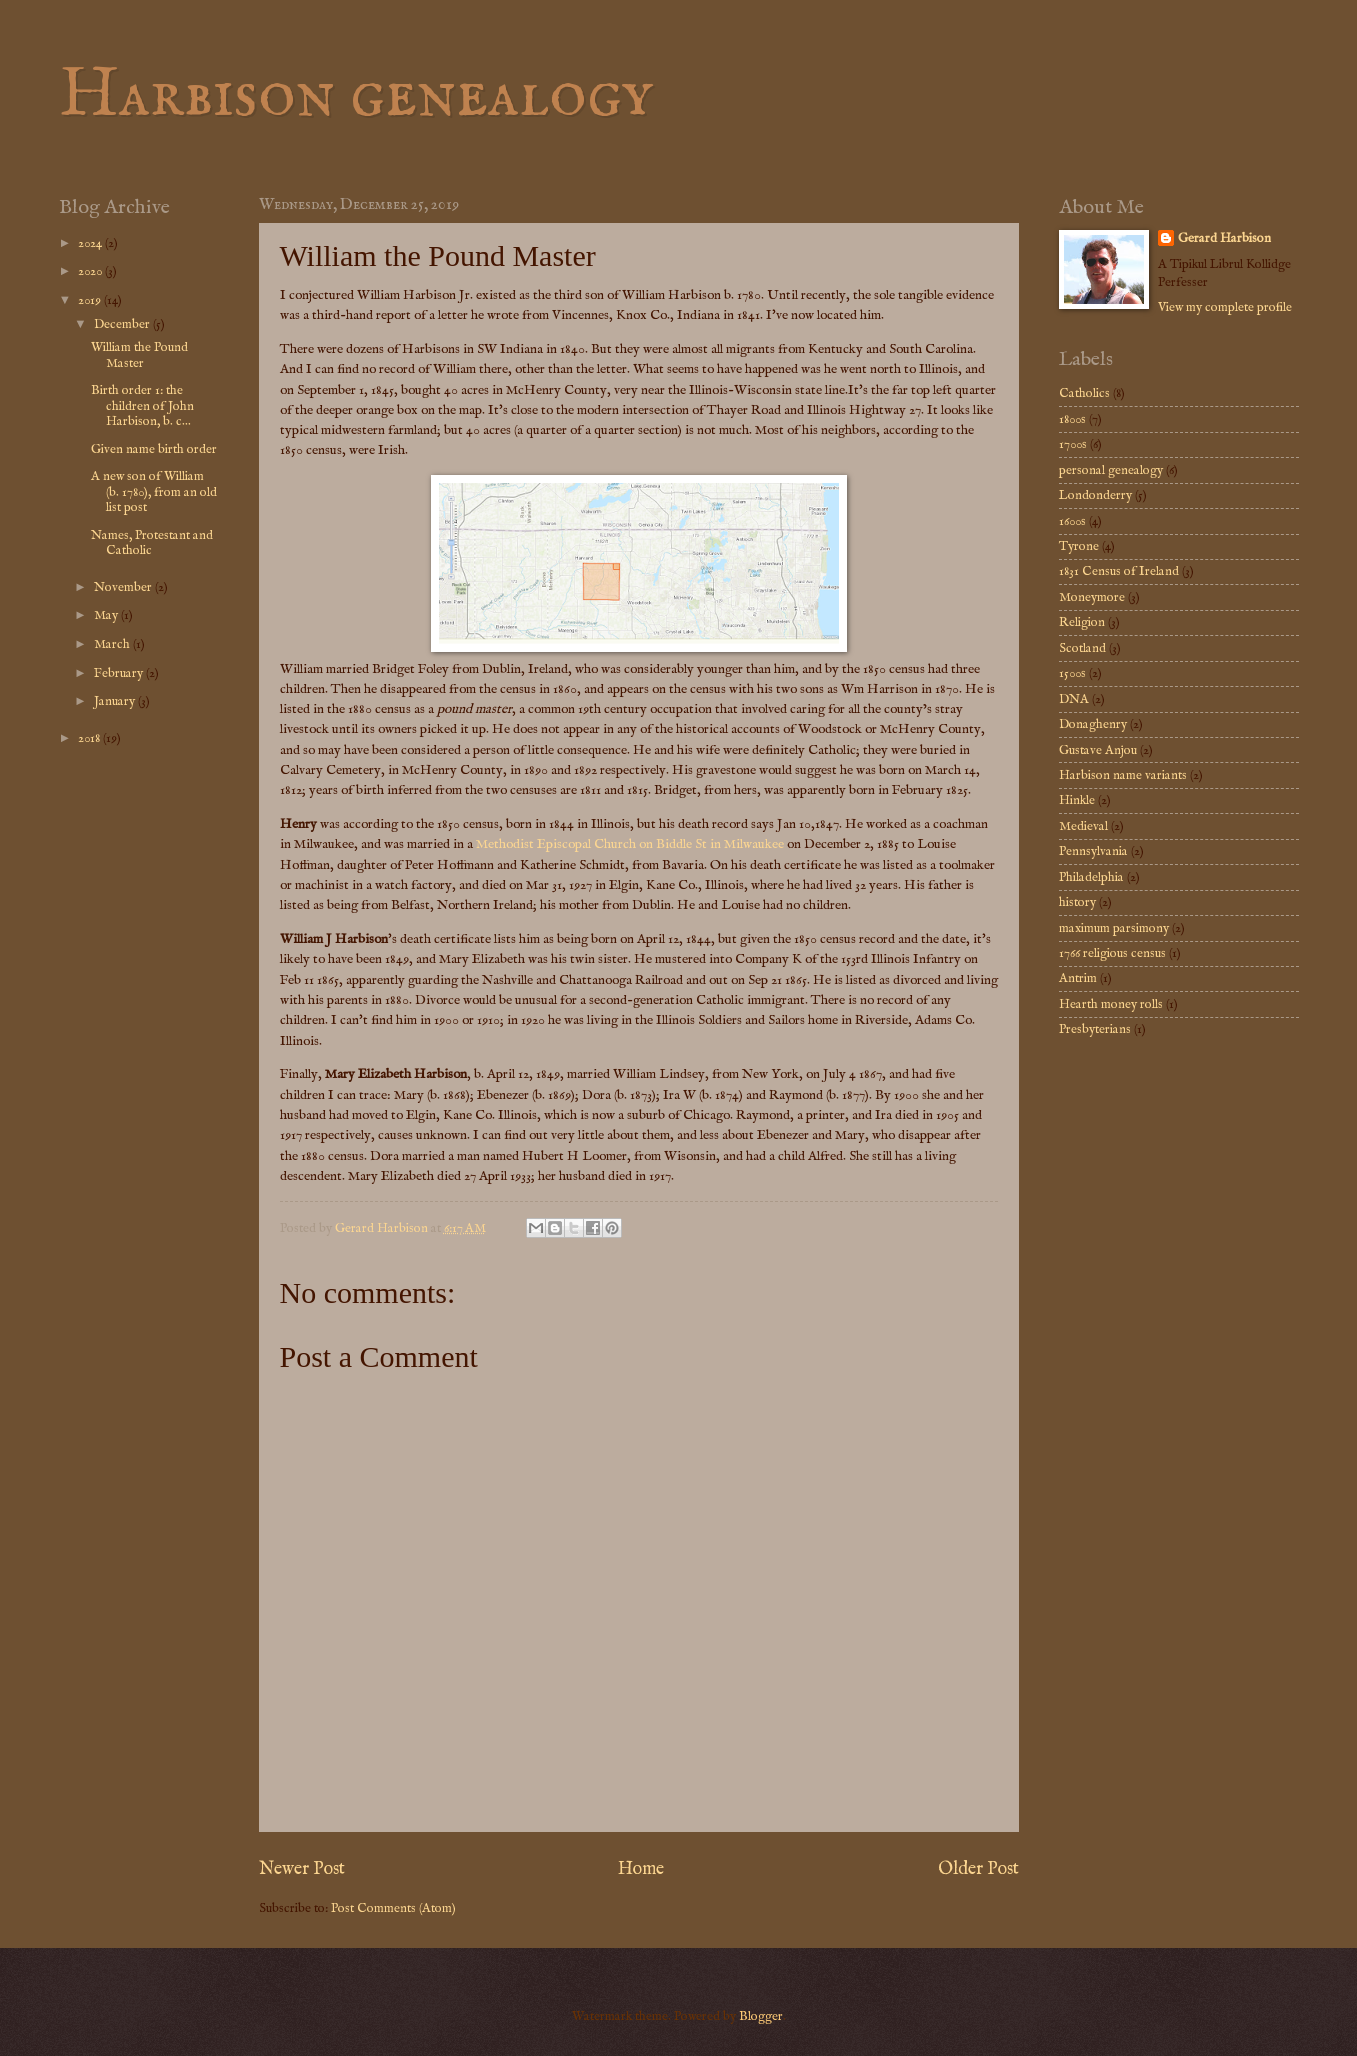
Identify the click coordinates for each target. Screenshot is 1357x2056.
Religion (1082, 622)
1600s (1072, 521)
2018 (90, 738)
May (107, 615)
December (123, 324)
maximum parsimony (1114, 928)
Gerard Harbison (1224, 238)
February (120, 673)
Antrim (1078, 978)
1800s (1072, 419)
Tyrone (1079, 546)
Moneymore (1092, 597)
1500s (1072, 673)
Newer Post (302, 1869)
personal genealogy (1111, 470)
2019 (91, 300)
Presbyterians (1095, 1029)
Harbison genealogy (356, 96)
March (113, 644)
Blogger (761, 2016)
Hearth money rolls (1111, 1004)
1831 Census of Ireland (1119, 571)
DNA (1074, 699)
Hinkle (1077, 800)
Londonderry (1095, 495)
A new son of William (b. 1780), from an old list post (154, 492)
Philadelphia (1091, 877)
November (124, 587)
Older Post (978, 1869)
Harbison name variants (1123, 775)
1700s (1073, 444)
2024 (91, 243)
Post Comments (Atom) (393, 1908)
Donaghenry (1093, 724)
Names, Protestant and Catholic (152, 543)
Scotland (1082, 648)
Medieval (1083, 826)
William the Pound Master (139, 355)
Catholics (1084, 393)
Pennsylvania (1093, 851)
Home (641, 1869)
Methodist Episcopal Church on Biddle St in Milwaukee (630, 844)
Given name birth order (154, 449)
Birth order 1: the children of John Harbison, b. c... (142, 406)
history (1077, 902)
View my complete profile (1225, 307)
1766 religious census (1112, 953)
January (116, 701)
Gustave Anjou (1098, 750)
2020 (91, 271)
